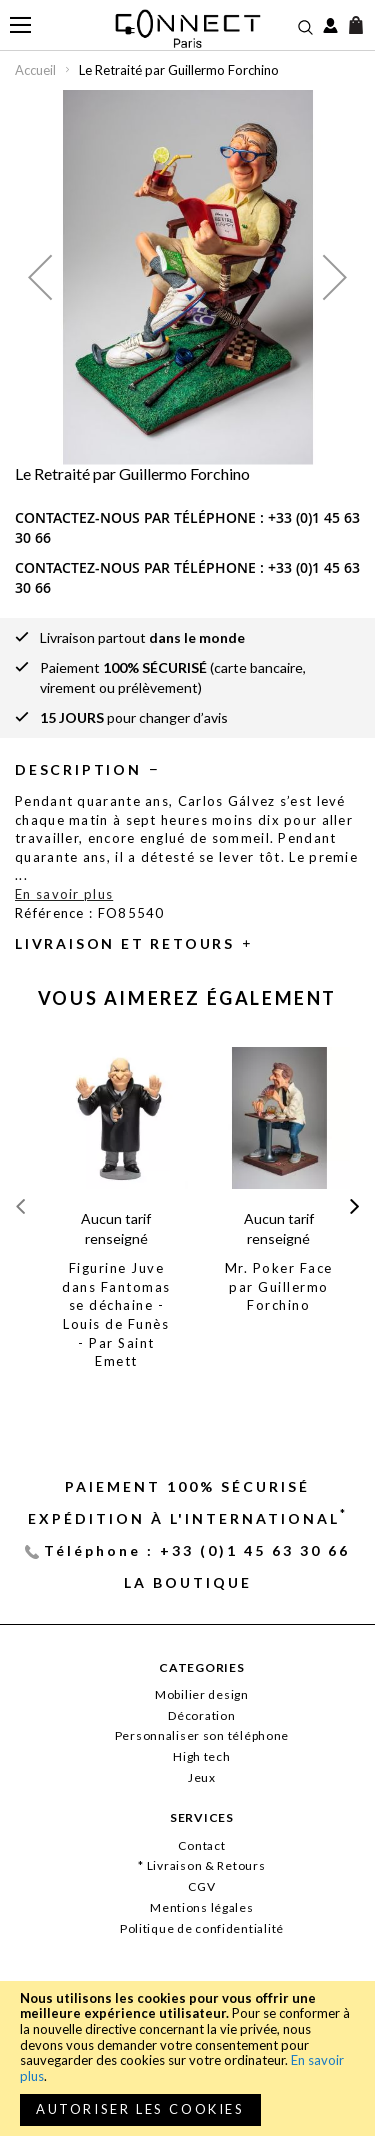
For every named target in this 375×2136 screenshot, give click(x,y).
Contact (201, 1845)
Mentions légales (202, 1907)
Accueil (35, 70)
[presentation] (354, 1206)
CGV (201, 1886)
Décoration (201, 1715)
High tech (201, 1756)
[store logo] (187, 28)
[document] (187, 2058)
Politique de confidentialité (202, 1928)
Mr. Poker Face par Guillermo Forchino (279, 1286)
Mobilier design (202, 1694)
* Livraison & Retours (201, 1865)
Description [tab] (78, 769)
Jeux (202, 1777)
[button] (40, 277)
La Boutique (188, 1582)
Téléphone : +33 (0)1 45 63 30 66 (197, 1550)
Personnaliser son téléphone (202, 1735)
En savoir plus (64, 894)
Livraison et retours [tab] (125, 943)
